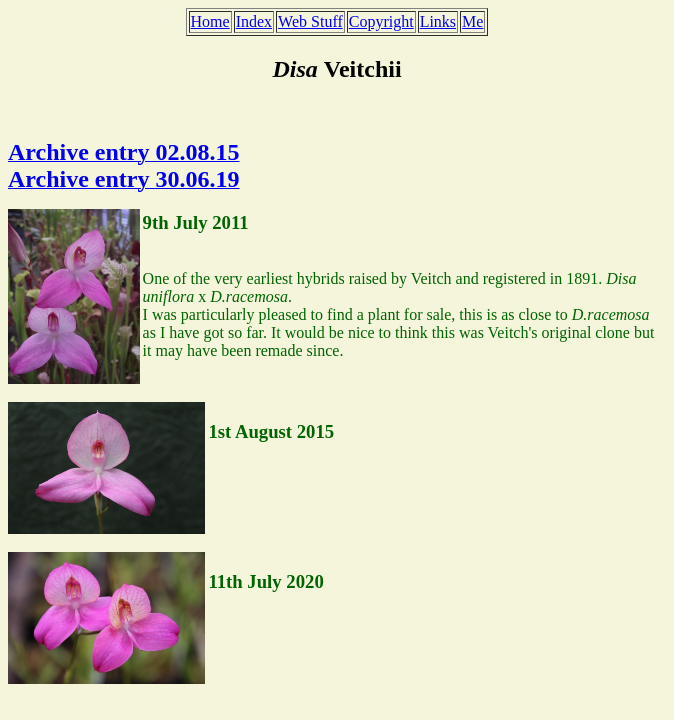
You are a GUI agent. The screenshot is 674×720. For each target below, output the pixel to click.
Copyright (381, 21)
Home (210, 21)
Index (254, 21)
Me (472, 21)
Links (438, 21)
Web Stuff (310, 21)
